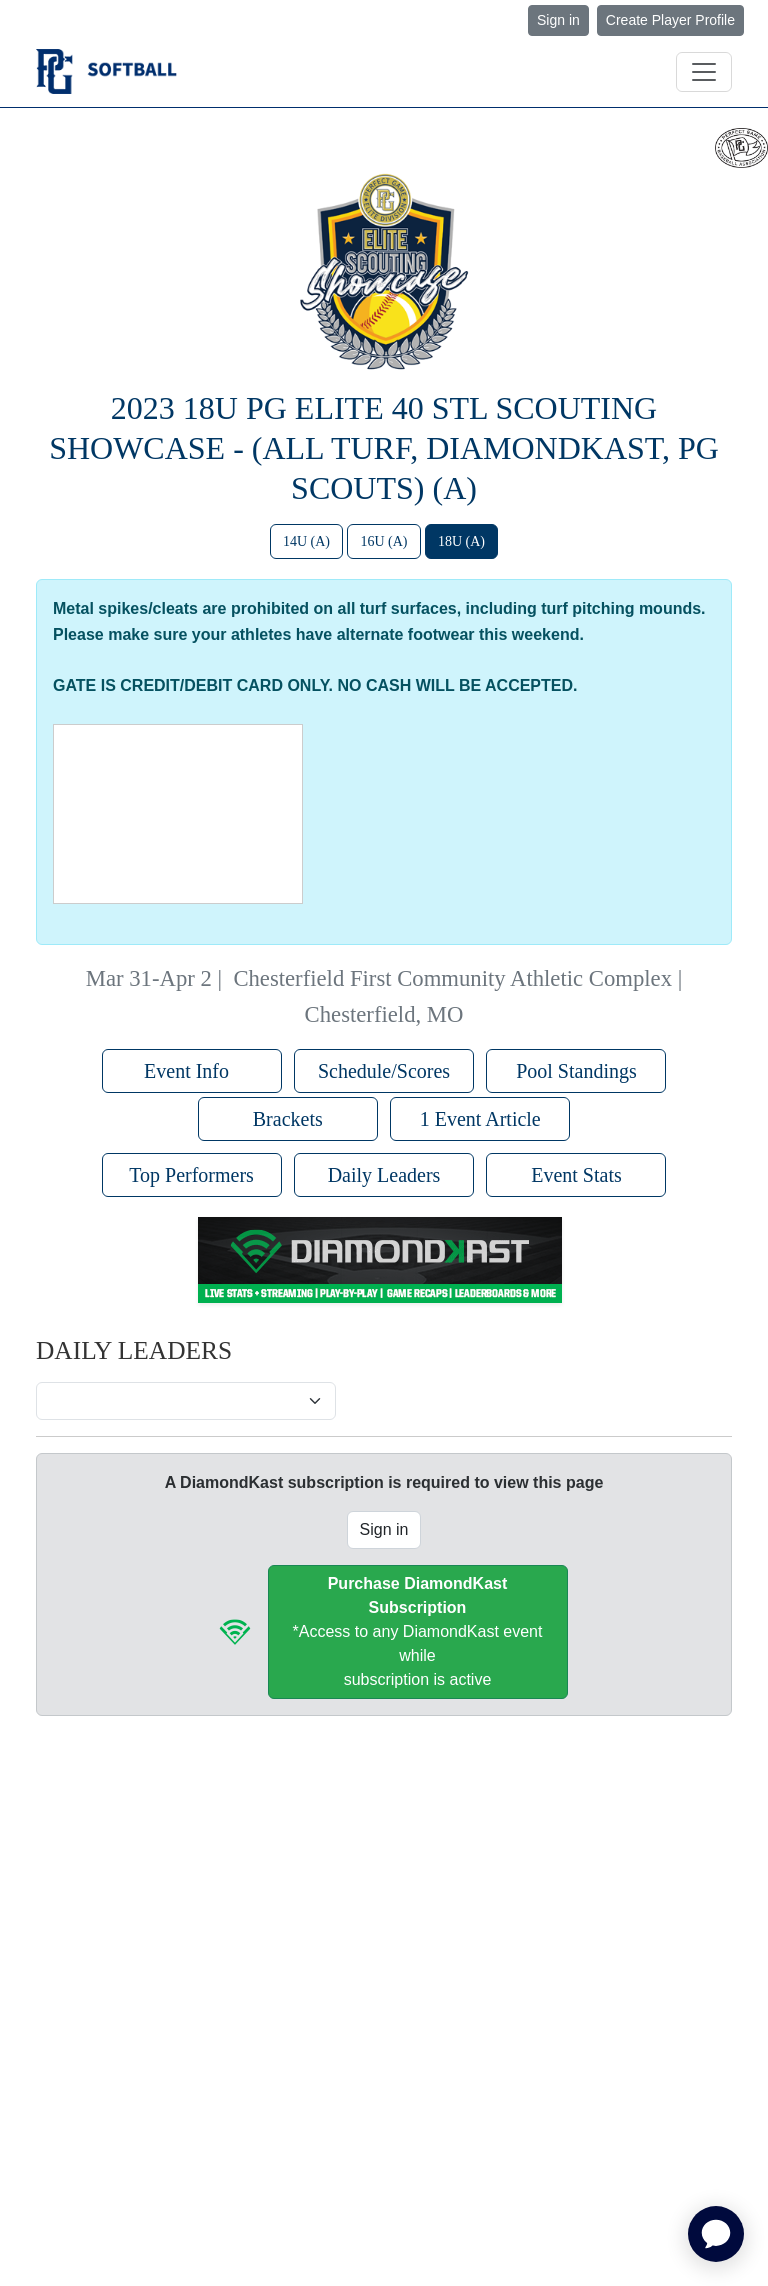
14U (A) (306, 541)
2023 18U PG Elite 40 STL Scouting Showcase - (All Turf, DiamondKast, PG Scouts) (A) (384, 448)
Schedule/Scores (384, 1071)
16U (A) (383, 541)
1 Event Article (480, 1119)
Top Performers (191, 1175)
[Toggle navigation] (704, 72)
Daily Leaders (384, 1175)
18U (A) (461, 541)
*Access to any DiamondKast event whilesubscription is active (418, 1631)
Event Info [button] (191, 1071)
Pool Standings (576, 1071)
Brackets (288, 1119)
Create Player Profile (670, 20)
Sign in (558, 20)
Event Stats (576, 1175)
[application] (716, 2234)
